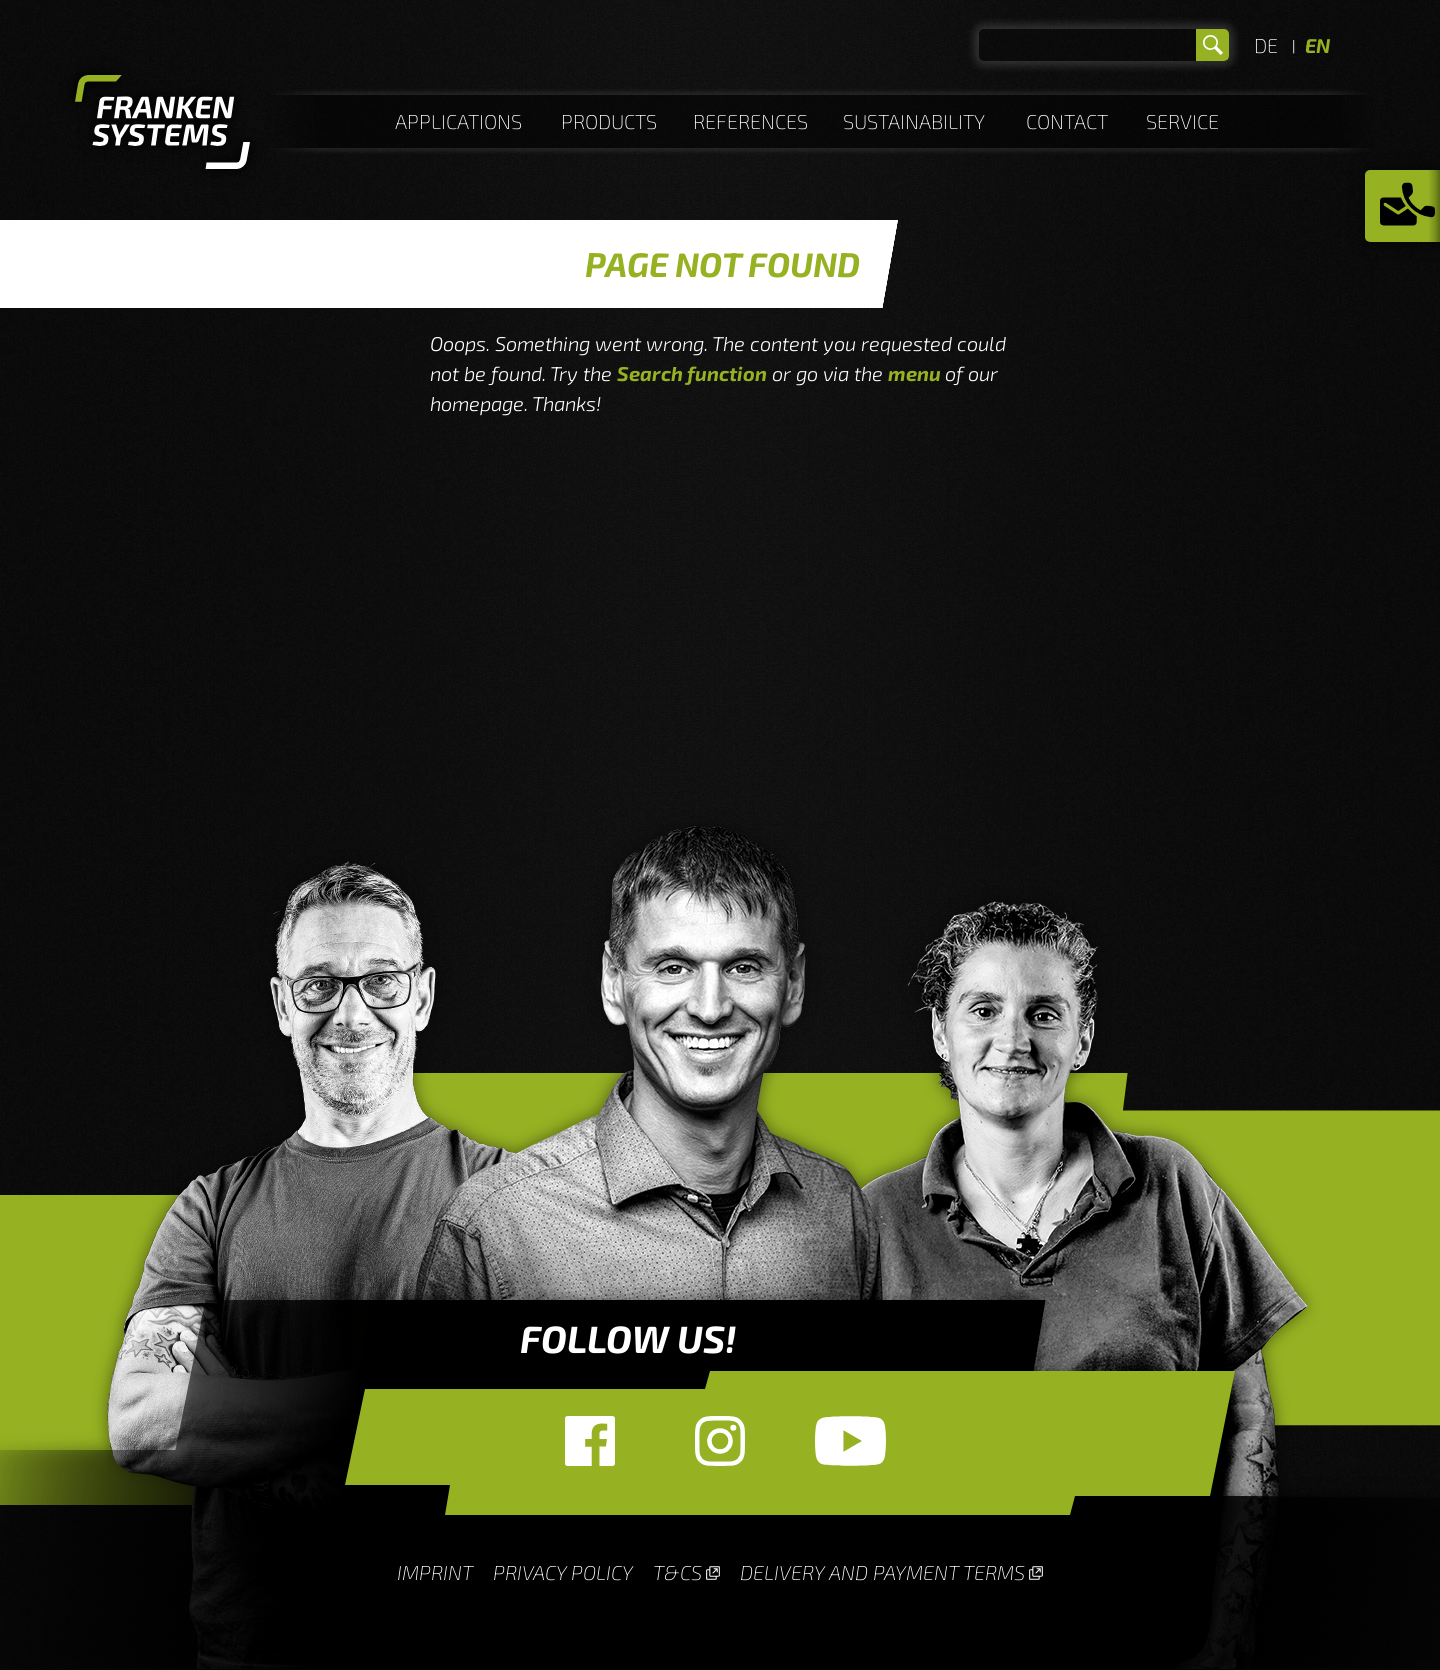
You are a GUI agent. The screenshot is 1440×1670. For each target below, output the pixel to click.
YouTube (850, 1441)
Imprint (435, 1572)
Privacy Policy (563, 1572)
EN (1317, 45)
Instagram (720, 1441)
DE (1266, 45)
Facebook (590, 1441)
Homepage (162, 125)
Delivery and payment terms (882, 1572)
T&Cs (677, 1572)
